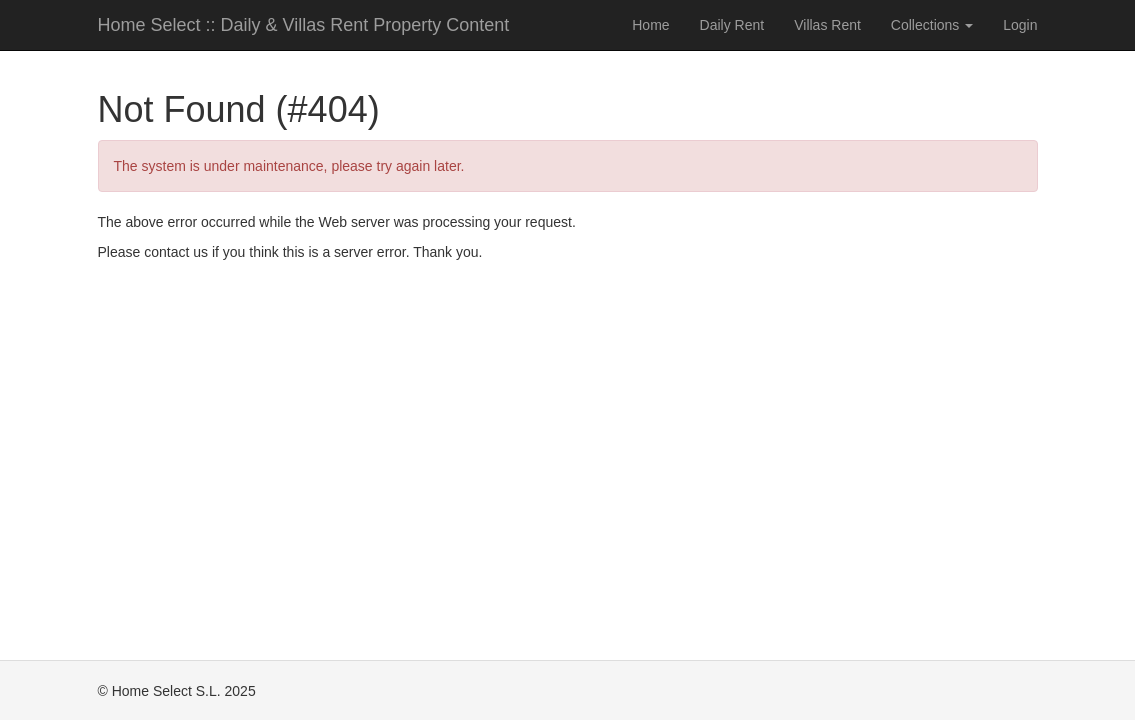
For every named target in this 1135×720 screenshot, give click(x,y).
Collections (932, 25)
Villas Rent (827, 25)
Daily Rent (732, 25)
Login (1020, 25)
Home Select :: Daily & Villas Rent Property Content (304, 25)
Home (650, 25)
